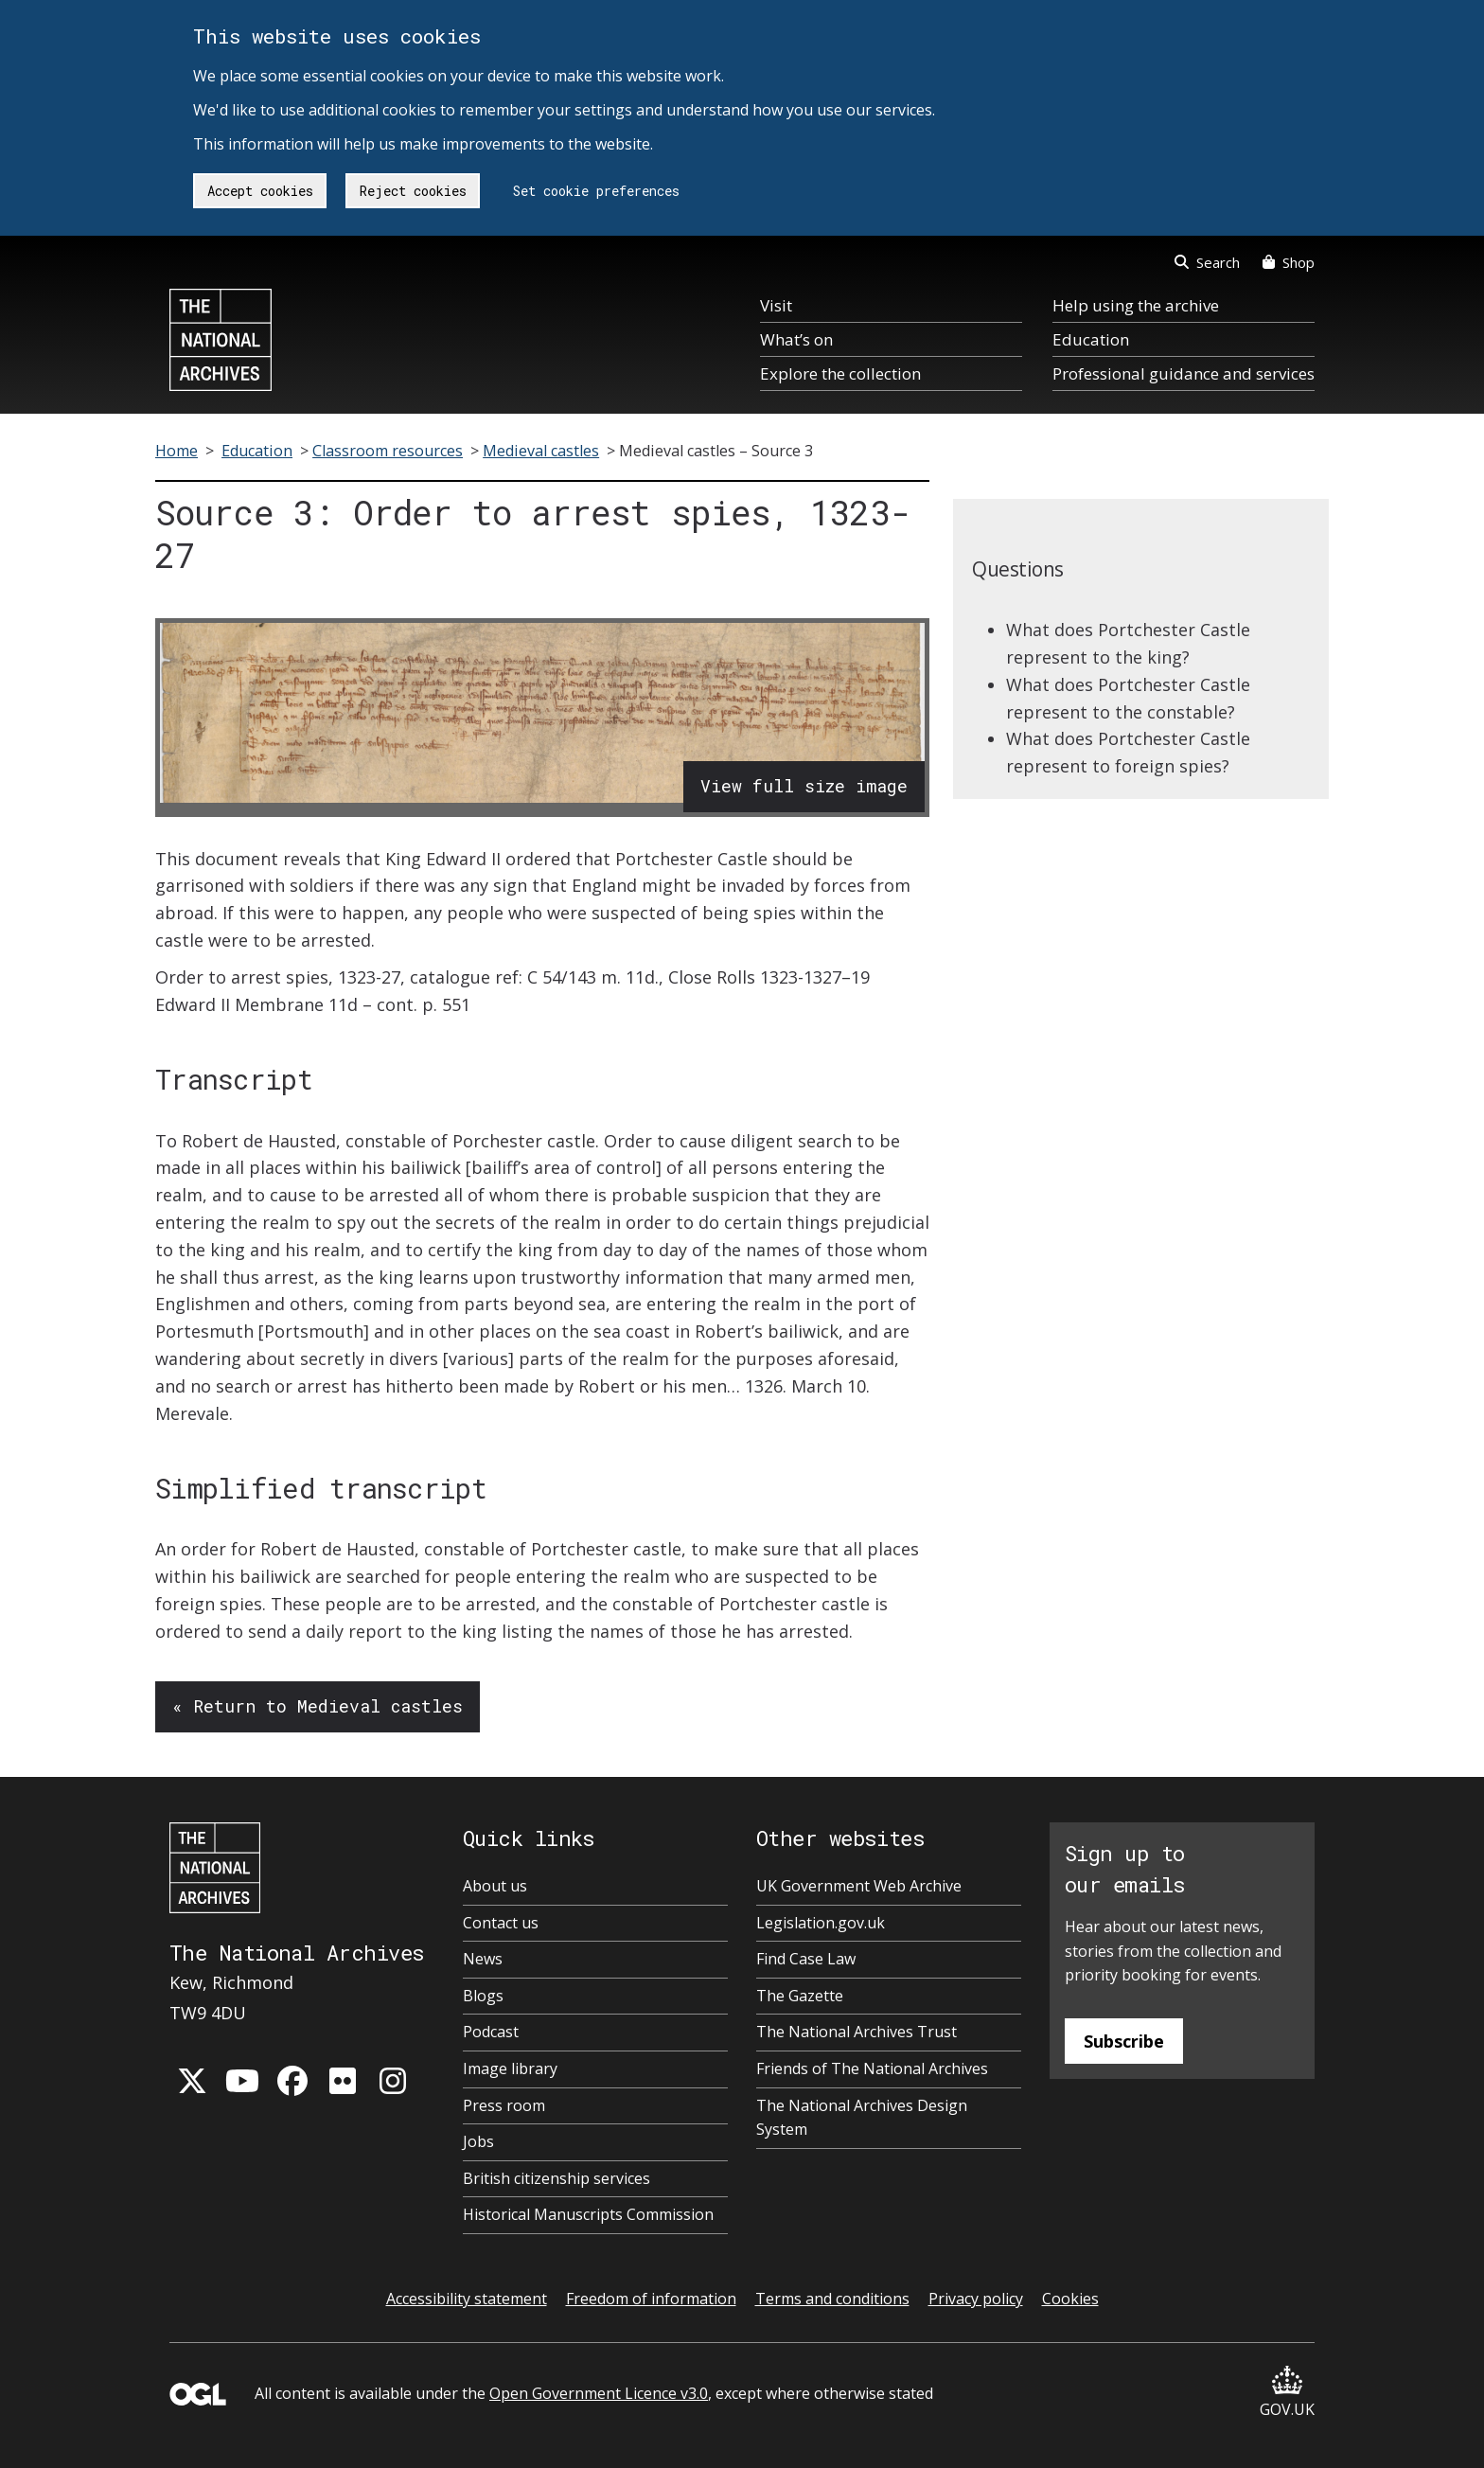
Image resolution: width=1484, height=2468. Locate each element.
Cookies (1070, 2298)
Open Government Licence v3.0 (598, 2393)
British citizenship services (556, 2178)
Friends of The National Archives (872, 2068)
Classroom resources (387, 450)
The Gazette (799, 1995)
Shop (1289, 262)
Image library (510, 2068)
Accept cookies (260, 191)
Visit (776, 305)
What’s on (796, 339)
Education (1090, 339)
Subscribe (1124, 2041)
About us (495, 1885)
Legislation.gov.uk (820, 1922)
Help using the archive (1135, 305)
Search (1207, 262)
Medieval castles (541, 450)
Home (176, 450)
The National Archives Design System (861, 2117)
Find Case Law (806, 1958)
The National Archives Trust (856, 2031)
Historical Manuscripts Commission (588, 2214)
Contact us (501, 1922)
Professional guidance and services (1183, 373)
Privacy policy (975, 2298)
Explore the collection (840, 373)
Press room (504, 2105)
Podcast (491, 2031)
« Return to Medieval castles (317, 1706)
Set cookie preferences (596, 191)
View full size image (804, 785)
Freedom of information (651, 2298)
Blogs (483, 1995)
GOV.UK (1287, 2393)
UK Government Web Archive (859, 1885)
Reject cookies (413, 191)
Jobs (478, 2141)
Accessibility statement (466, 2298)
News (483, 1958)
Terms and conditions (832, 2298)
